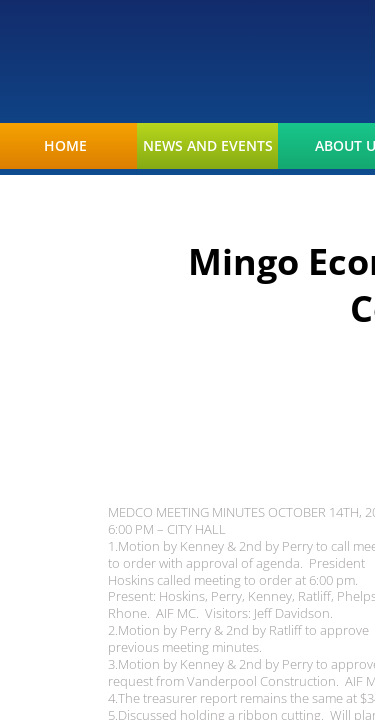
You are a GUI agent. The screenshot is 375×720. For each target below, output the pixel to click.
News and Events (208, 146)
